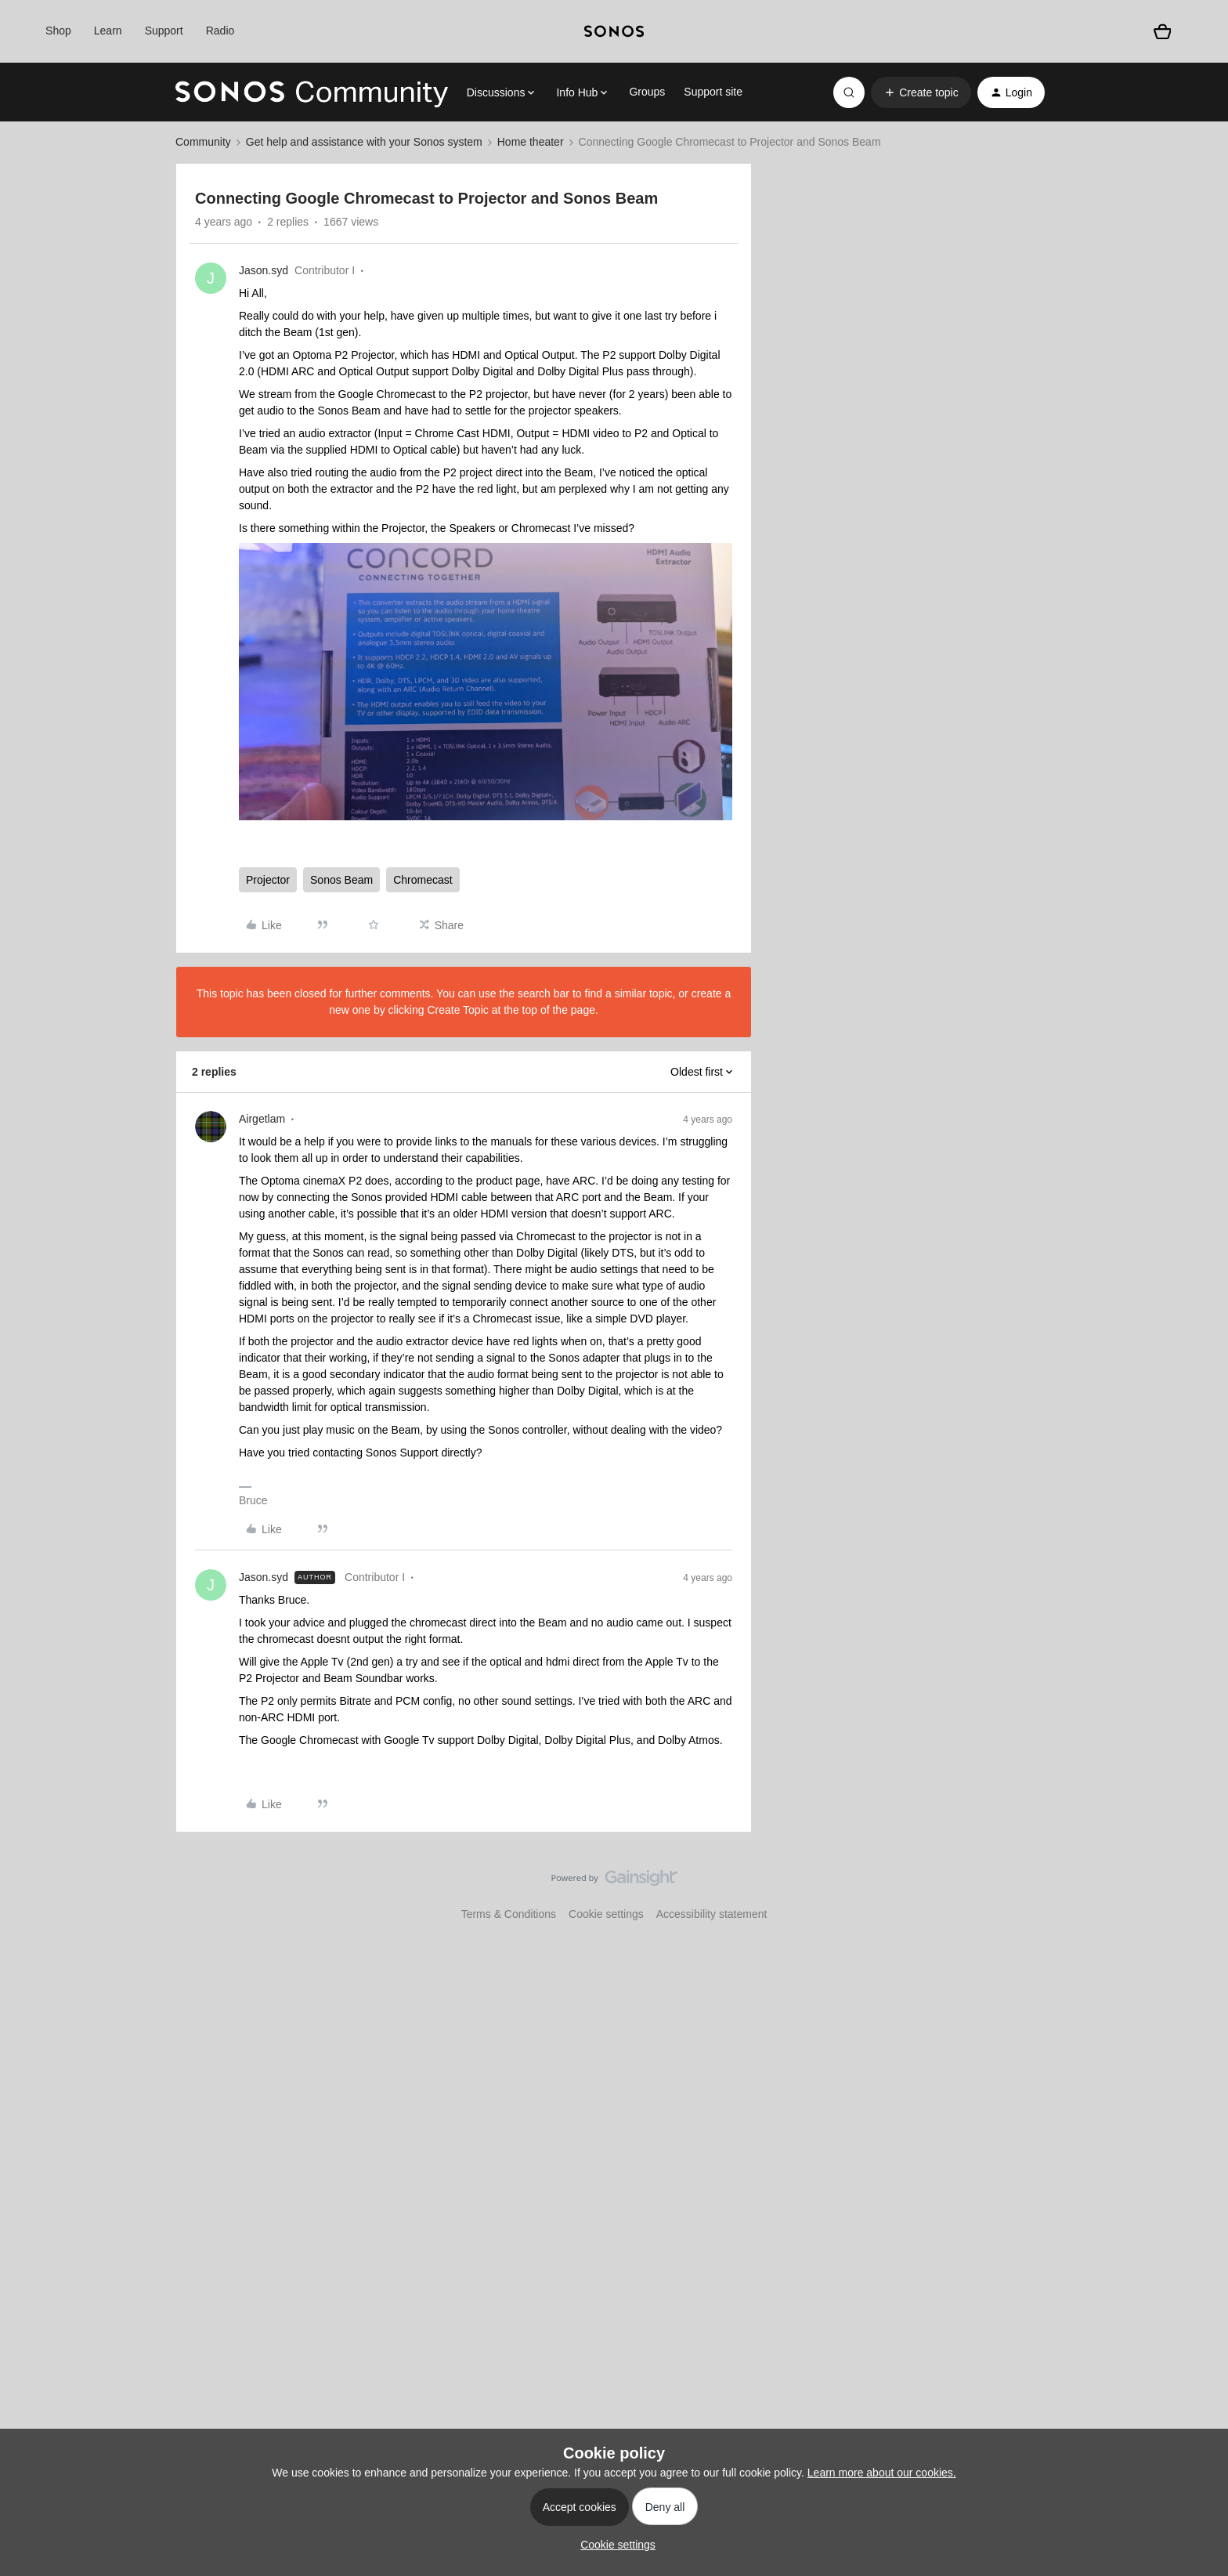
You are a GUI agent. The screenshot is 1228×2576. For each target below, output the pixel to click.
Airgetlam (262, 1119)
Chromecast (422, 880)
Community (203, 142)
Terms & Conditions (508, 1914)
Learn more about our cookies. (881, 2472)
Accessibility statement (712, 1914)
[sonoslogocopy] (614, 31)
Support (164, 30)
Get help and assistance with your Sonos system (364, 142)
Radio (220, 30)
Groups (647, 91)
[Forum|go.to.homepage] (311, 92)
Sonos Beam (341, 880)
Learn (108, 30)
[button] (920, 92)
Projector (268, 880)
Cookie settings (606, 1914)
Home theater (530, 142)
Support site (713, 91)
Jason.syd (263, 270)
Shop (58, 30)
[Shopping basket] (1162, 31)
